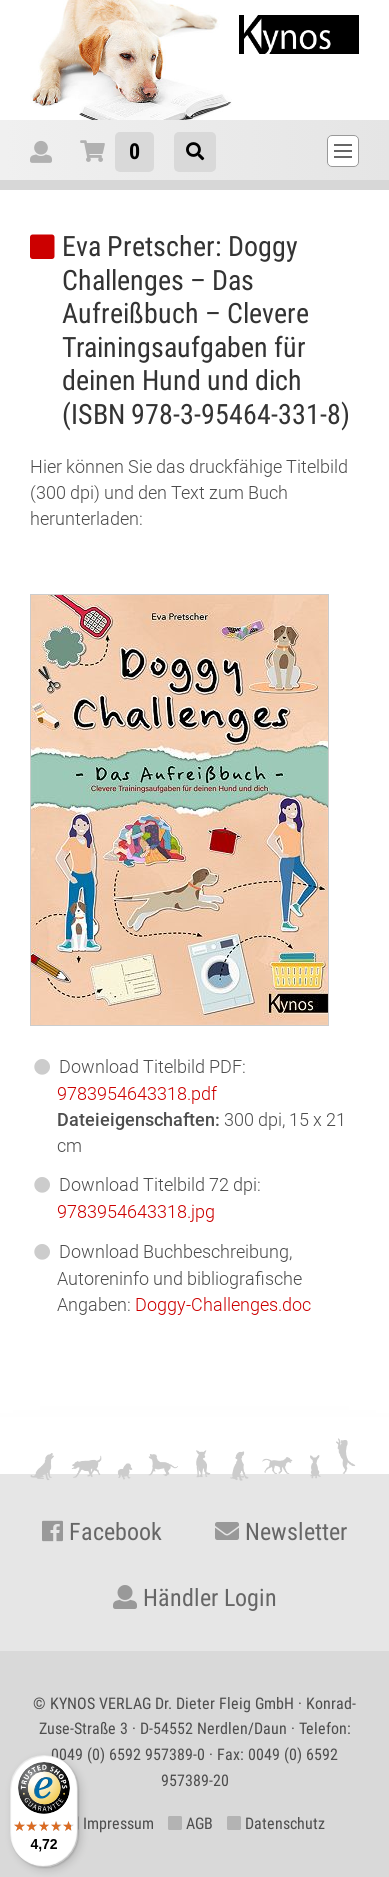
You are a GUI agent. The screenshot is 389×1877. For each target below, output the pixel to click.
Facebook (102, 1532)
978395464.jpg (136, 1211)
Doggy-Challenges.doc (223, 1304)
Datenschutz (276, 1823)
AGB (190, 1823)
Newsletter (281, 1532)
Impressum (109, 1823)
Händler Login (195, 1598)
